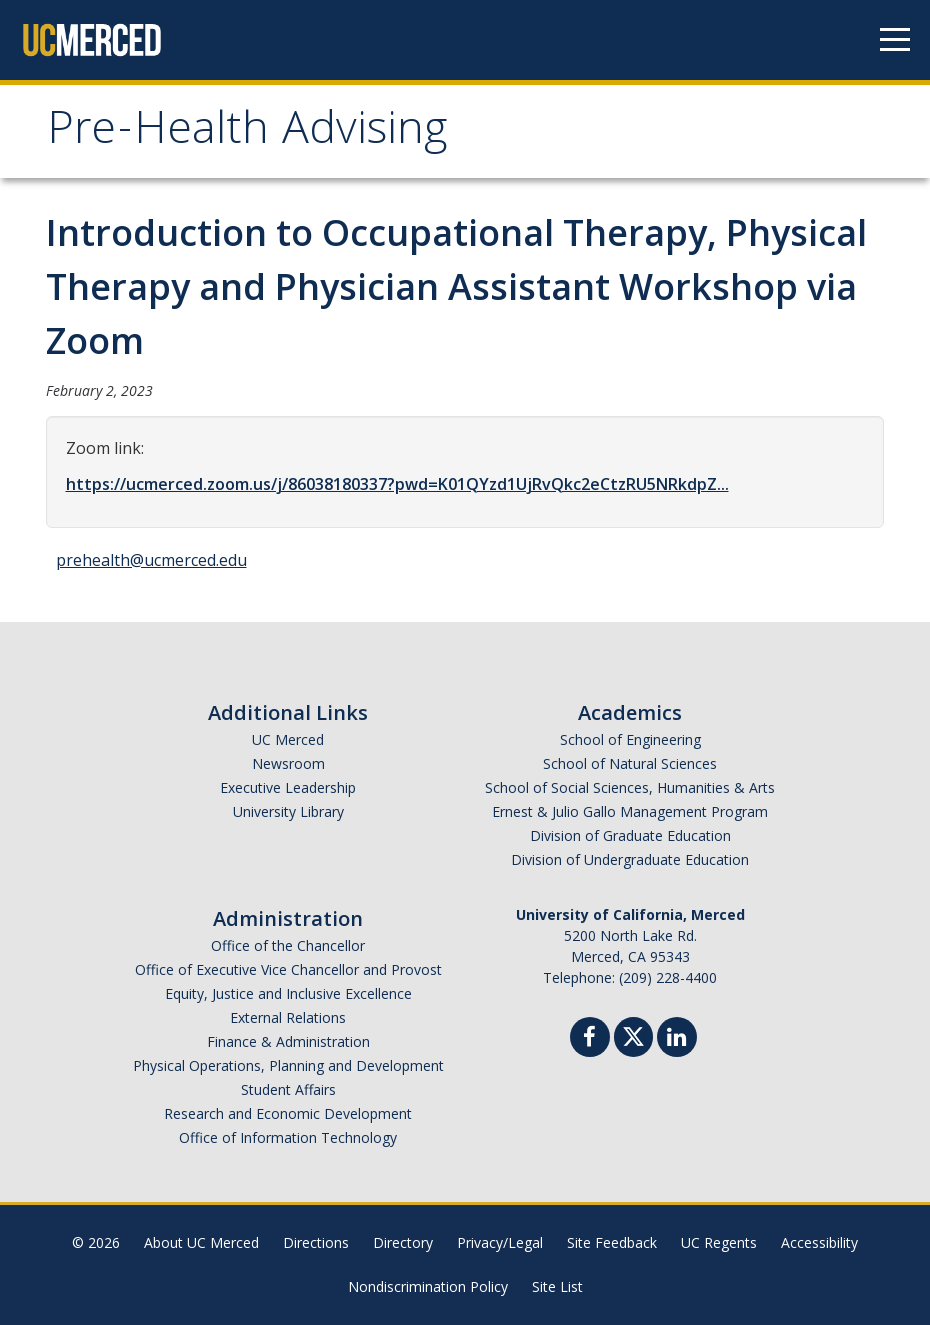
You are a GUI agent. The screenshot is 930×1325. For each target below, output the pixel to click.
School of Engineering (630, 739)
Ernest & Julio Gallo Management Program (630, 811)
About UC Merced (201, 1242)
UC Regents (719, 1242)
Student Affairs (288, 1089)
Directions (316, 1242)
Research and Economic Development (288, 1113)
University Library (288, 811)
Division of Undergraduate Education (630, 859)
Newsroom (288, 763)
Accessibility (819, 1242)
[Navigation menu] (895, 40)
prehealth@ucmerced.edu (151, 560)
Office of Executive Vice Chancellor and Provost (288, 969)
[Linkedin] (677, 1039)
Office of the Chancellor (288, 945)
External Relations (288, 1017)
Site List (557, 1286)
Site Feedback (612, 1242)
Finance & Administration (288, 1041)
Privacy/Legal (500, 1242)
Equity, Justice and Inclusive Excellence (288, 993)
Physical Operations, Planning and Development (288, 1065)
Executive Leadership (288, 787)
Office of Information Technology (288, 1137)
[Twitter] (633, 1034)
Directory (403, 1242)
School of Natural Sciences (630, 763)
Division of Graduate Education (630, 835)
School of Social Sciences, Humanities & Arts (630, 787)
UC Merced (288, 739)
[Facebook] (590, 1039)
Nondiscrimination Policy (428, 1286)
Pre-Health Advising (247, 133)
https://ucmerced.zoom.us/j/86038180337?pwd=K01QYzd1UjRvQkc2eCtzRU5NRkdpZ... (397, 484)
